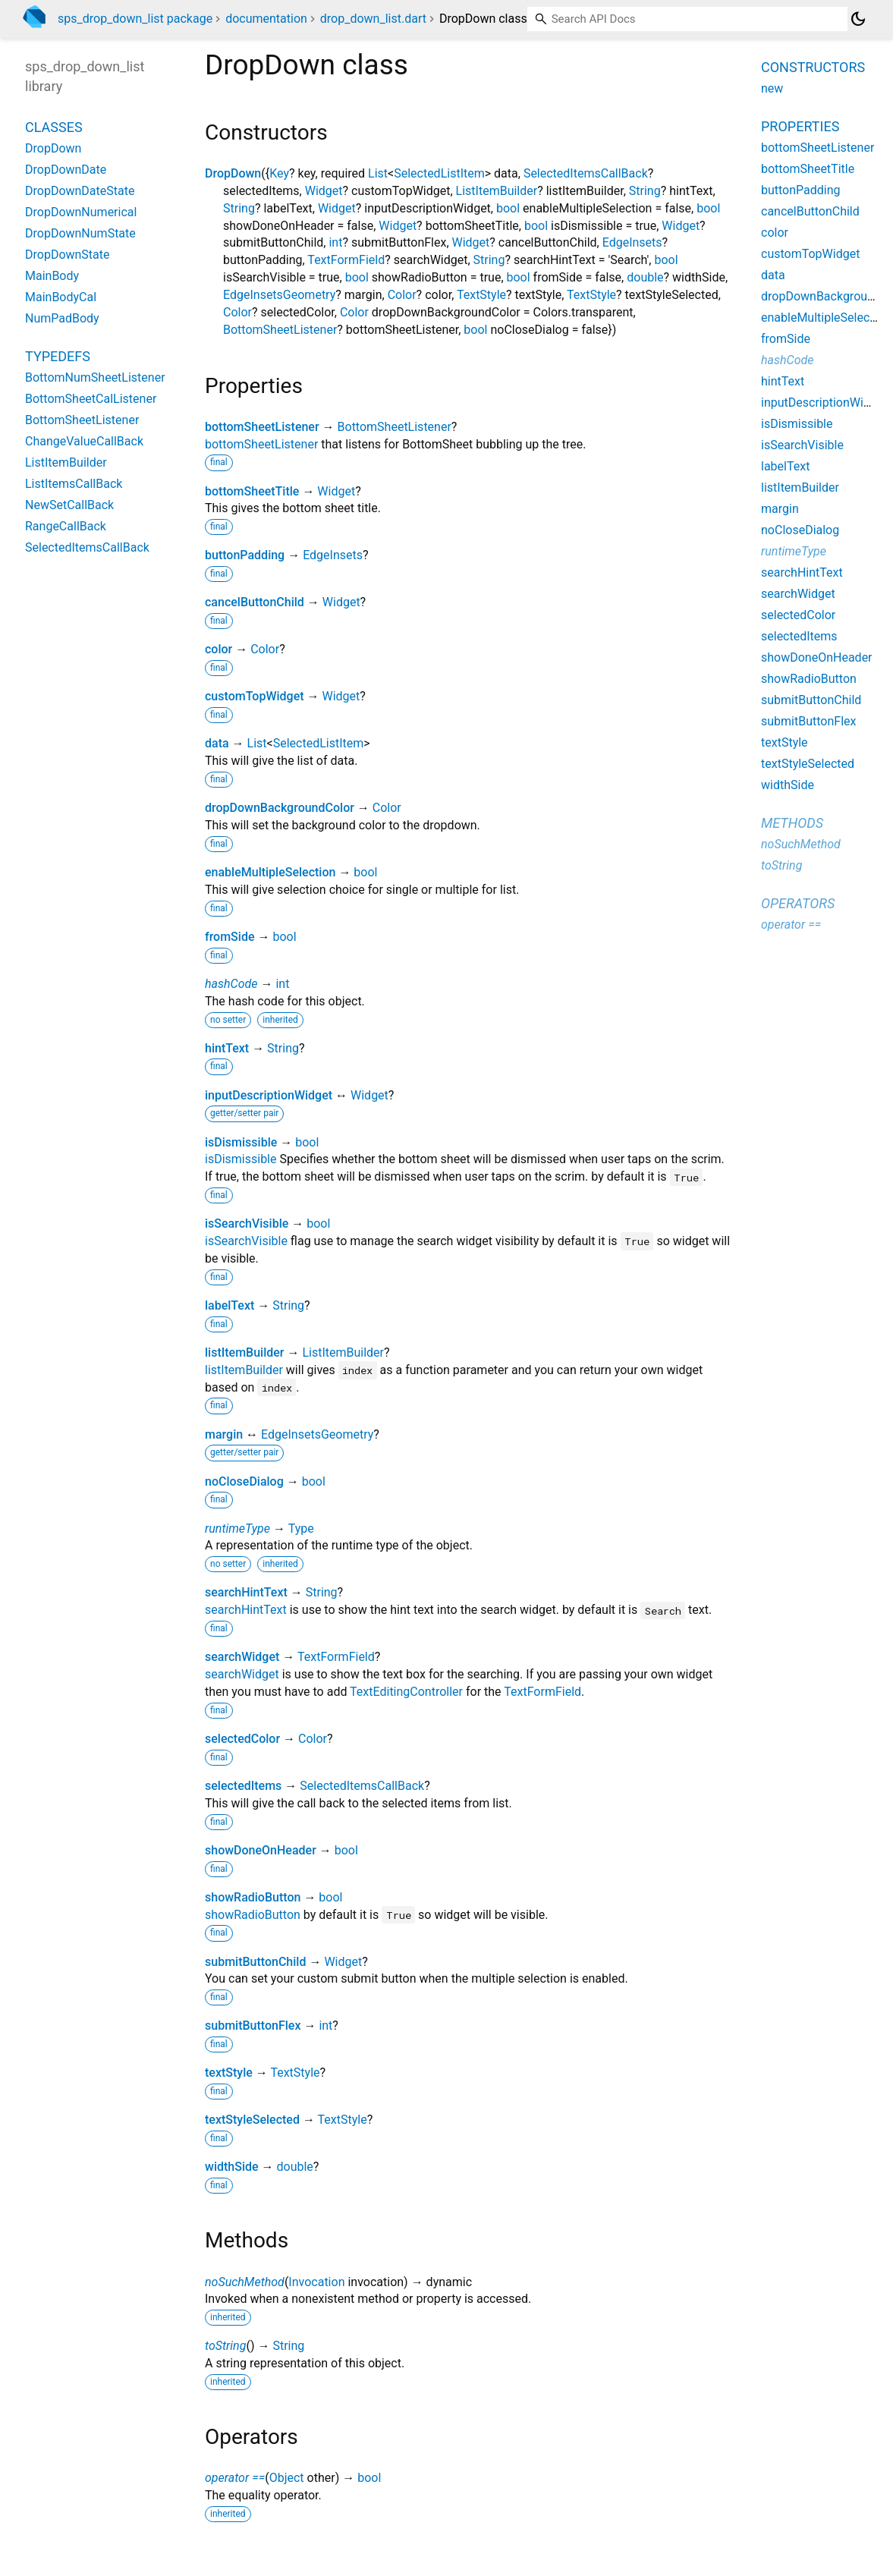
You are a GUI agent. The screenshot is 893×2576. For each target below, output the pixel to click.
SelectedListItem (439, 173)
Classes (54, 127)
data (217, 743)
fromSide (229, 936)
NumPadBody (62, 318)
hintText (227, 1048)
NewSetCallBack (69, 505)
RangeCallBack (65, 526)
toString (225, 2346)
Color (402, 295)
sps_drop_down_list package (135, 18)
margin (224, 1434)
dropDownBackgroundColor (279, 807)
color (218, 649)
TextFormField (346, 260)
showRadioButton (252, 1897)
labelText (229, 1305)
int (335, 242)
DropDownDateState (79, 191)
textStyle (229, 2072)
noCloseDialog (244, 1481)
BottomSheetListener (280, 329)
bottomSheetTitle (252, 491)
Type (301, 1528)
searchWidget (242, 1657)
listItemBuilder (244, 1352)
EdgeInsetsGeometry (279, 295)
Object (286, 2478)
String (645, 191)
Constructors (813, 67)
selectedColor (242, 1738)
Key (279, 173)
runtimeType (237, 1528)
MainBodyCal (60, 297)
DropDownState (67, 254)
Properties (800, 126)
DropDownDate (65, 169)
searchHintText (246, 1592)
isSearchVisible (246, 1223)
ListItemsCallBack (73, 484)
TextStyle (481, 295)
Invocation (316, 2282)
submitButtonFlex (252, 2025)
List (378, 173)
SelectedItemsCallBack (586, 173)
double (645, 277)
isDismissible (241, 1142)
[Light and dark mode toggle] (858, 19)
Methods (792, 823)
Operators (798, 903)
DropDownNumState (80, 233)
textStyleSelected (252, 2119)
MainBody (52, 276)
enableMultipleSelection (270, 872)
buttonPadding (245, 555)
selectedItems (243, 1786)
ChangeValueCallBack (84, 441)
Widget (324, 191)
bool (508, 208)
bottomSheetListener (262, 427)
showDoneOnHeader (260, 1850)
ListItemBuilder (497, 191)
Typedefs (57, 356)
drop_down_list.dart (373, 18)
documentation (266, 18)
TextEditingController (406, 1691)
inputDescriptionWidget (268, 1095)
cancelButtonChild (254, 602)
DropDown (233, 173)
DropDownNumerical (81, 212)
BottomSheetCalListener (90, 399)
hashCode (231, 984)
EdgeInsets (632, 242)
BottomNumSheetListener (95, 377)
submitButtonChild (255, 1962)
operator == (235, 2478)
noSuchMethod (245, 2282)
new (772, 88)
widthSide (232, 2166)
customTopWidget (254, 696)
